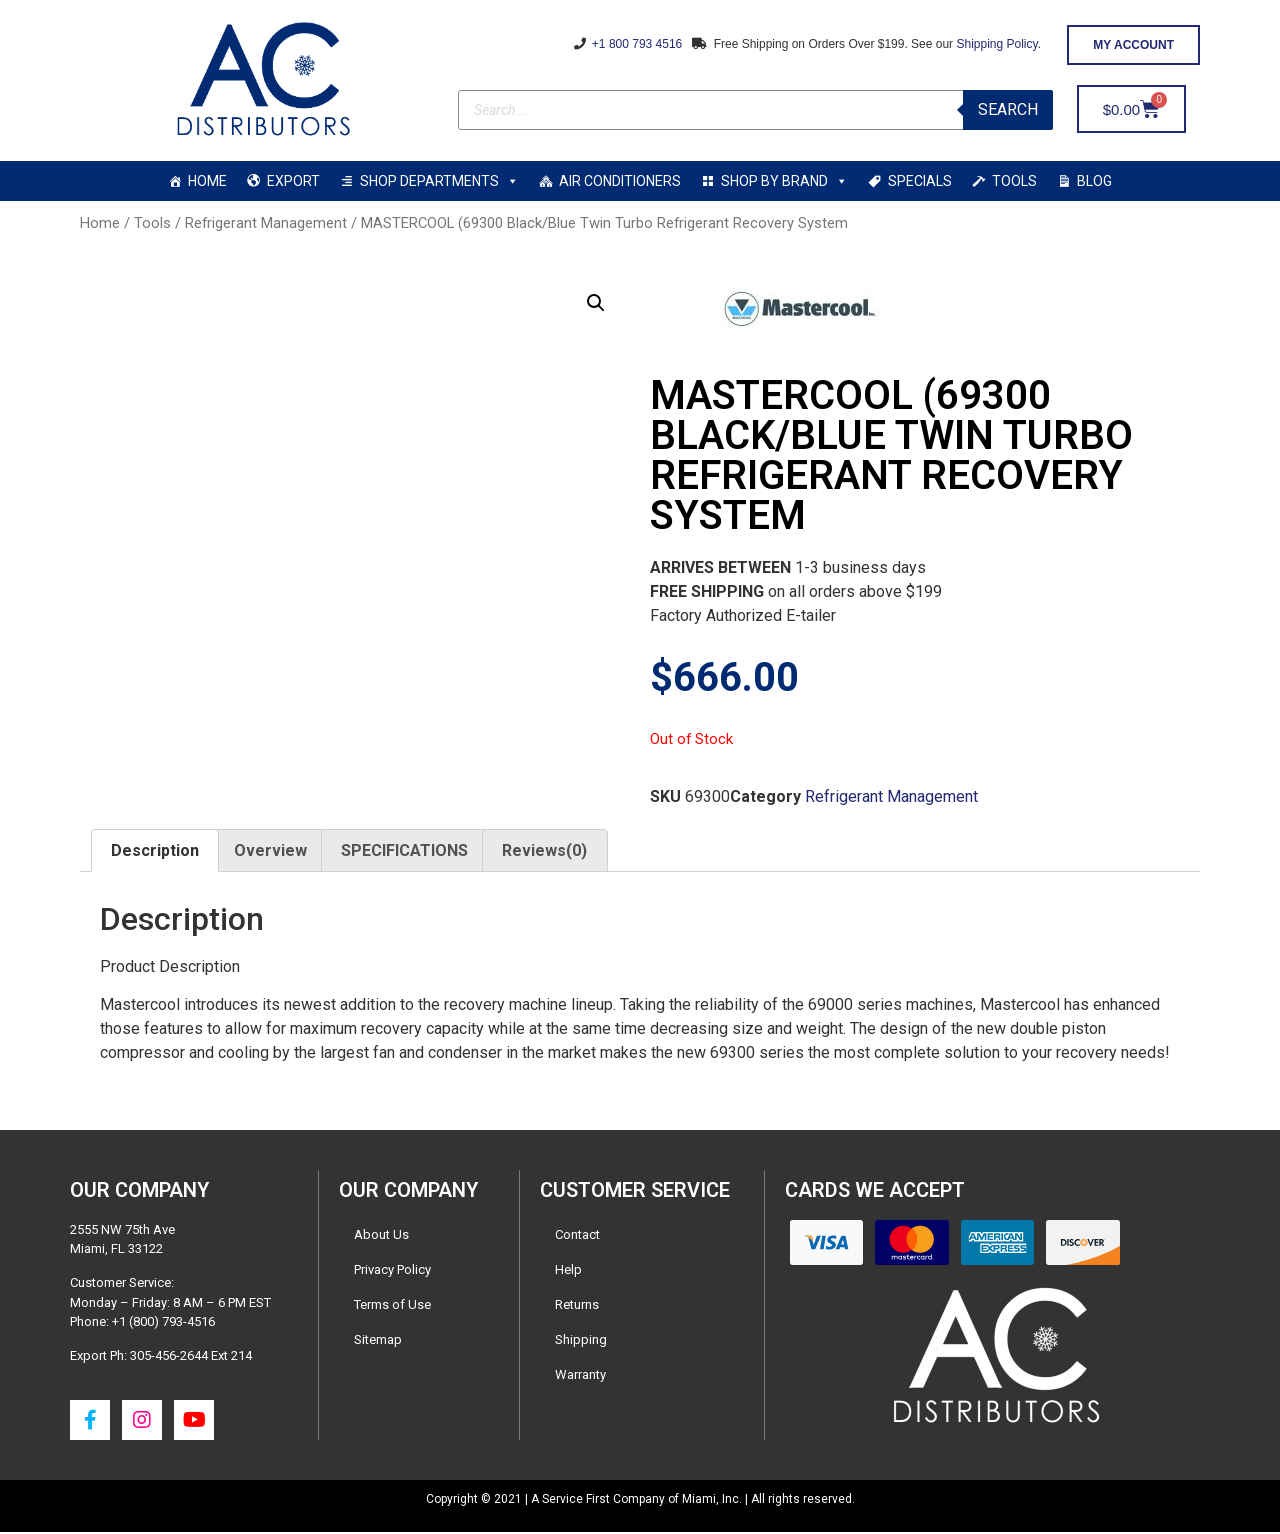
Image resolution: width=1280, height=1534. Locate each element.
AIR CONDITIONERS (620, 181)
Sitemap (378, 1341)
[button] (1133, 45)
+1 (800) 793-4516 (163, 1323)
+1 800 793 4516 (636, 44)
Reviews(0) (544, 852)
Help (568, 1271)
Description (155, 852)
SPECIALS (920, 181)
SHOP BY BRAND (784, 181)
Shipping (581, 1341)
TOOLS (1014, 181)
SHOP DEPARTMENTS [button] (439, 181)
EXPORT (293, 181)
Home (100, 223)
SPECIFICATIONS (404, 852)
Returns (577, 1306)
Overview (270, 852)
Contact (577, 1236)
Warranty (580, 1376)
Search (1008, 109)
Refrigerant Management (266, 223)
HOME (207, 181)
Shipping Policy (996, 44)
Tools (152, 223)
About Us (381, 1236)
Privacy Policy (392, 1271)
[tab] (155, 853)
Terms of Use (392, 1306)
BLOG (1094, 181)
